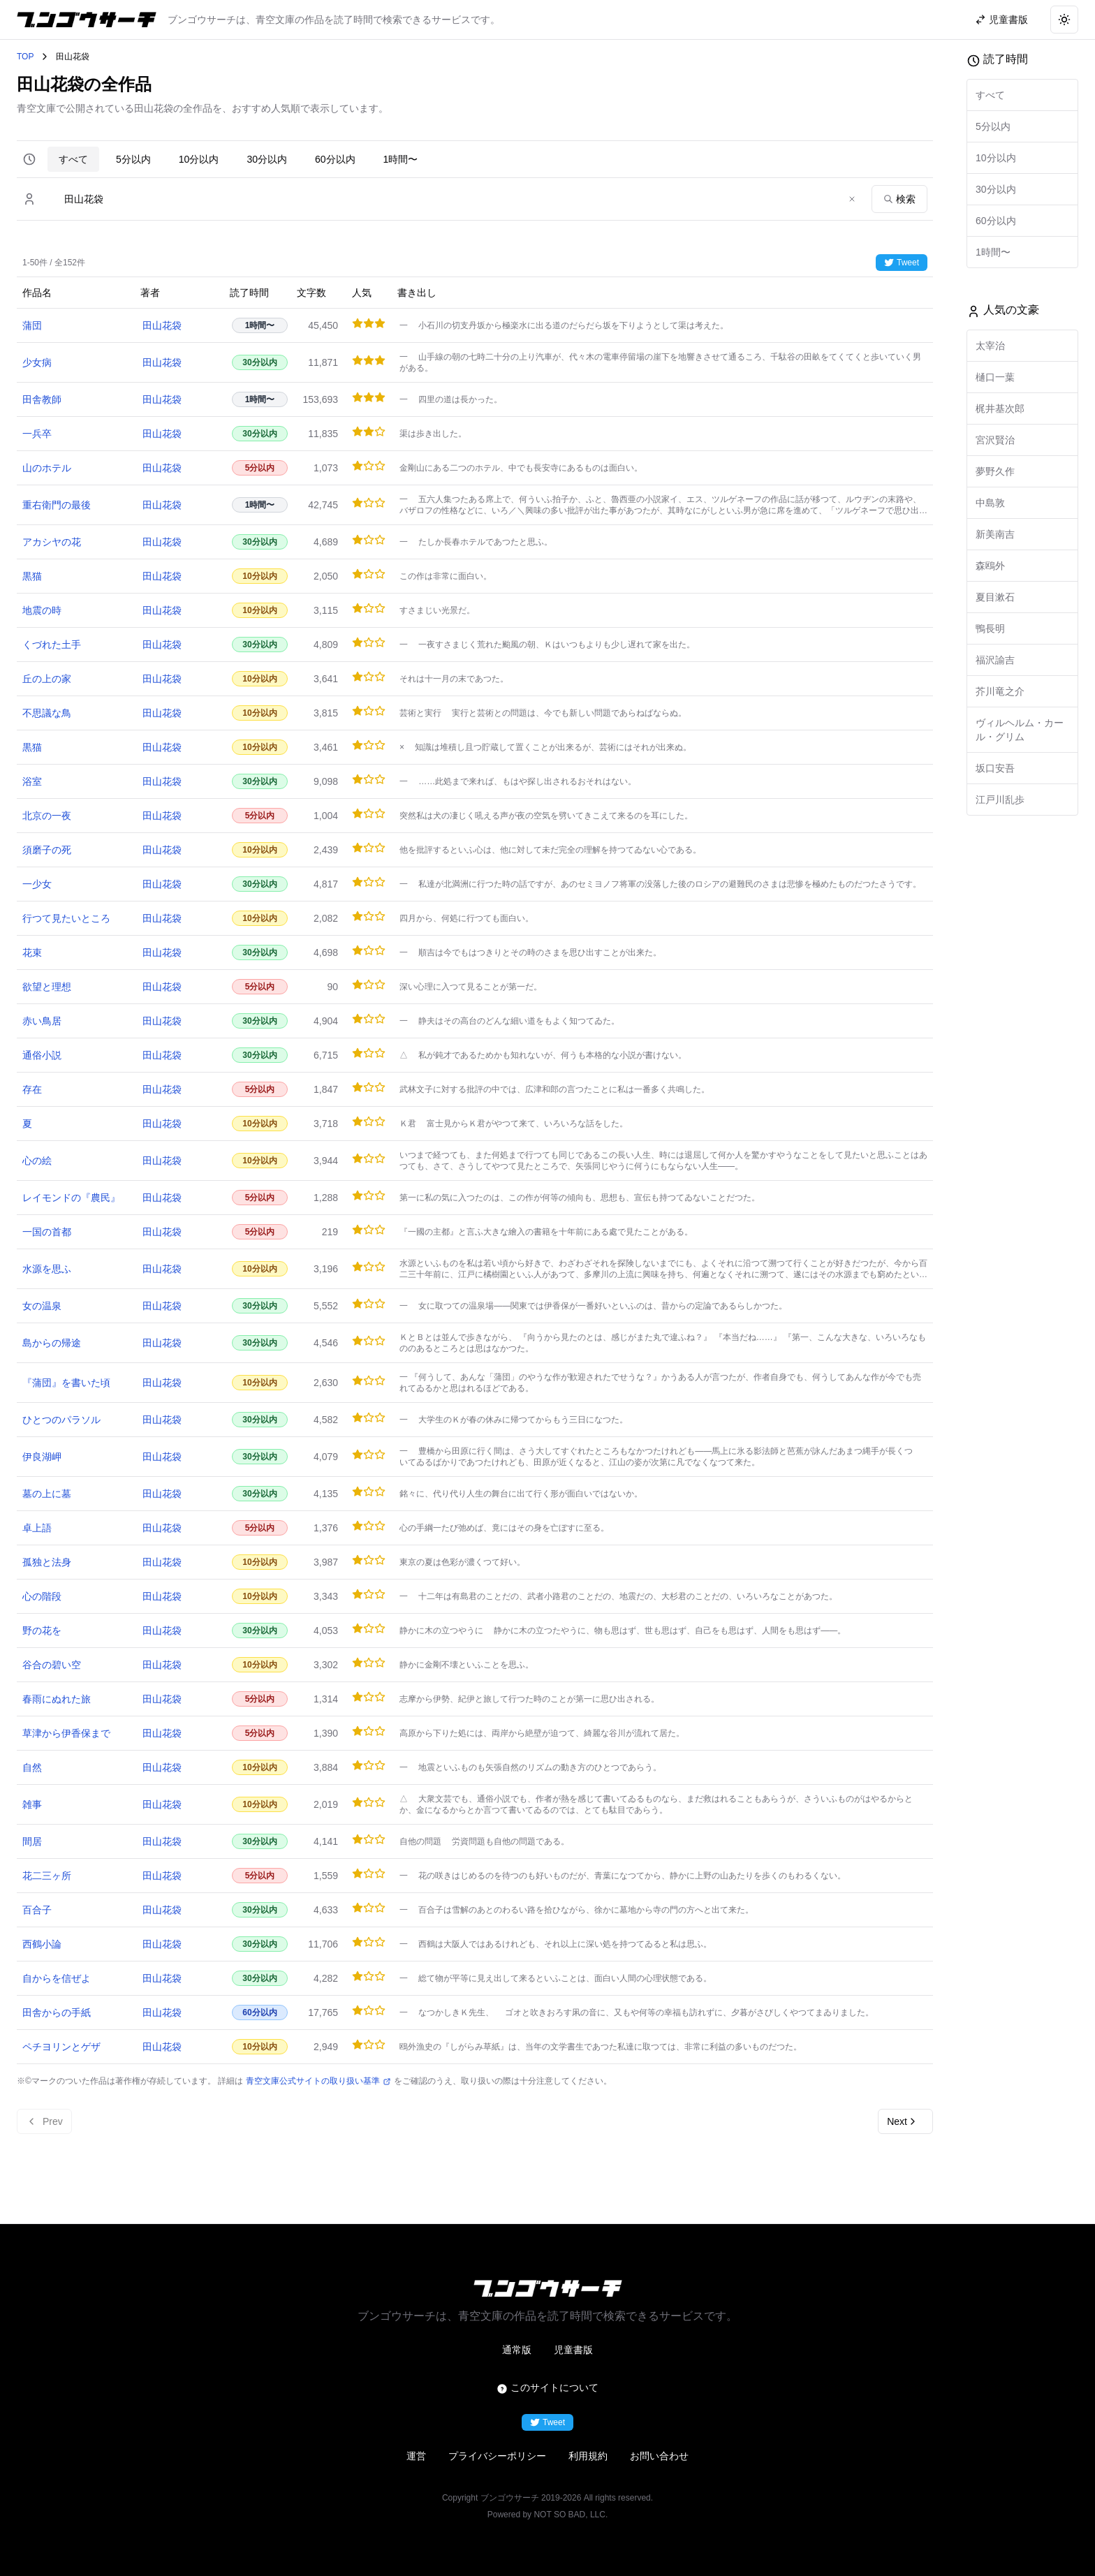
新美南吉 (995, 534)
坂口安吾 (995, 768)
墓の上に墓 (46, 1493)
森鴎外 (990, 565)
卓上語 (37, 1527)
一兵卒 (37, 433)
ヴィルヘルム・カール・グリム (1020, 729)
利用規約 (588, 2455)
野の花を (41, 1630)
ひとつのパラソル (61, 1419)
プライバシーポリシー (497, 2455)
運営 (416, 2455)
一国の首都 (46, 1231)
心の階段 (41, 1596)
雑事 (32, 1804)
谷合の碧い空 (51, 1664)
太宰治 (990, 345)
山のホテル (46, 467)
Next (902, 2121)
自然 (32, 1767)
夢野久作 (995, 471)
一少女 (37, 884)
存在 (32, 1089)
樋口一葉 (995, 377)
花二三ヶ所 (46, 1875)
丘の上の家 (46, 678)
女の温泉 (41, 1305)
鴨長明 (990, 628)
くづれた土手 (51, 644)
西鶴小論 (41, 1944)
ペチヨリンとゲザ (61, 2046)
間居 (32, 1841)
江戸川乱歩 (1000, 799)
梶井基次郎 (1000, 408)
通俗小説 (41, 1055)
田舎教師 (41, 399)
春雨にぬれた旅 (56, 1699)
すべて (73, 159)
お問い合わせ (659, 2455)
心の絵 (37, 1160)
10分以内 (199, 159)
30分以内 (267, 159)
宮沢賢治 (995, 440)
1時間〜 (400, 159)
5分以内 (133, 159)
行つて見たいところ (66, 918)
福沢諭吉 (995, 659)
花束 (32, 952)
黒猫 (32, 576)
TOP (25, 56)
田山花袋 (162, 325)
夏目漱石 (995, 597)
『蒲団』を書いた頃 (66, 1382)
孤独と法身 (46, 1562)
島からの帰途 (51, 1342)
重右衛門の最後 (56, 504)
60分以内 (335, 159)
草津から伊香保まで (66, 1733)
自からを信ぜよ (56, 1978)
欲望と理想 (46, 986)
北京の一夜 (46, 815)
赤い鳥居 (41, 1020)
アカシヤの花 (51, 541)
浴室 (32, 781)
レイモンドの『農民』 (71, 1197)
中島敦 (990, 502)
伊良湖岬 (41, 1456)
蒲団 (32, 325)
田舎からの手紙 (56, 2012)
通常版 (516, 2349)
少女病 (37, 362)
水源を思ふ (46, 1268)
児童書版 (573, 2349)
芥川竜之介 (1000, 691)
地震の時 (41, 610)
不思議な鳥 (46, 713)
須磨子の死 (46, 849)
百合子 (37, 1909)
